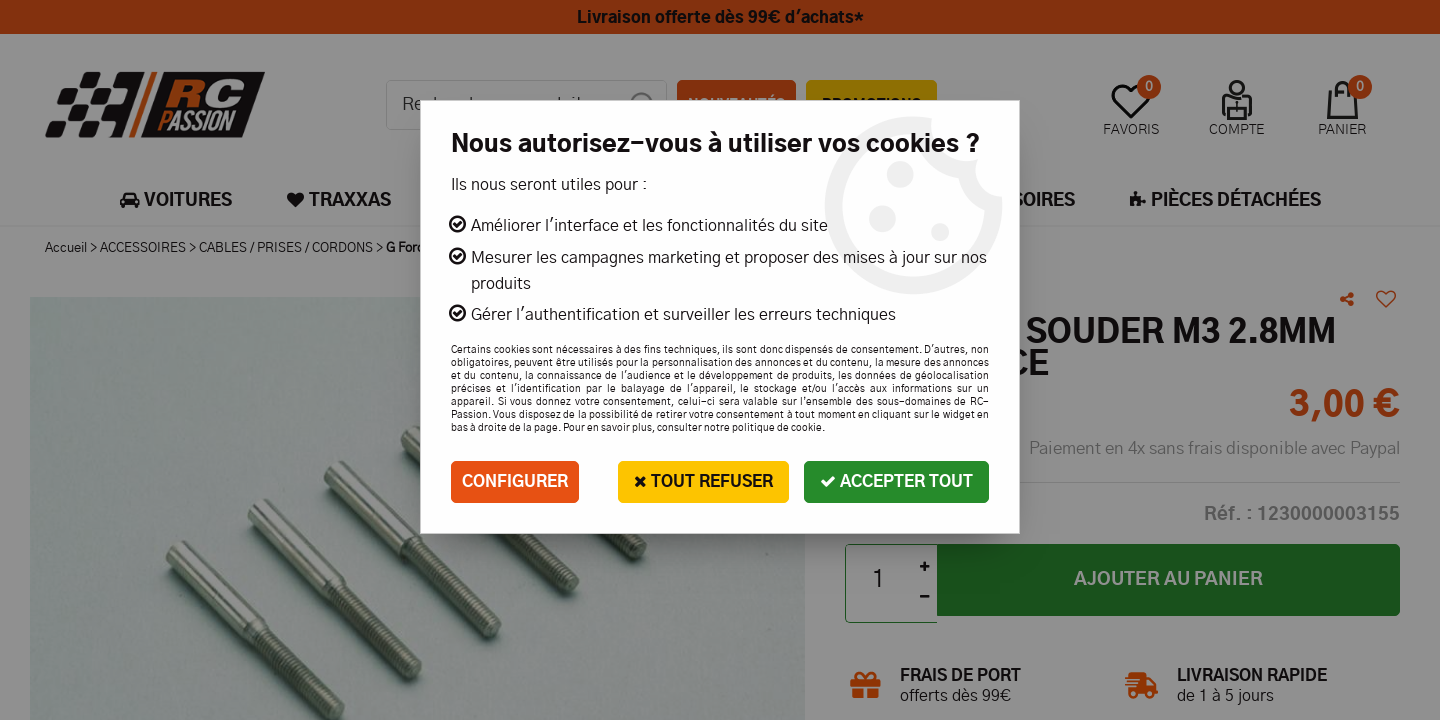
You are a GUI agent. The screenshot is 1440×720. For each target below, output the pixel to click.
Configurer (515, 482)
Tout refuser (703, 481)
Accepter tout (896, 481)
